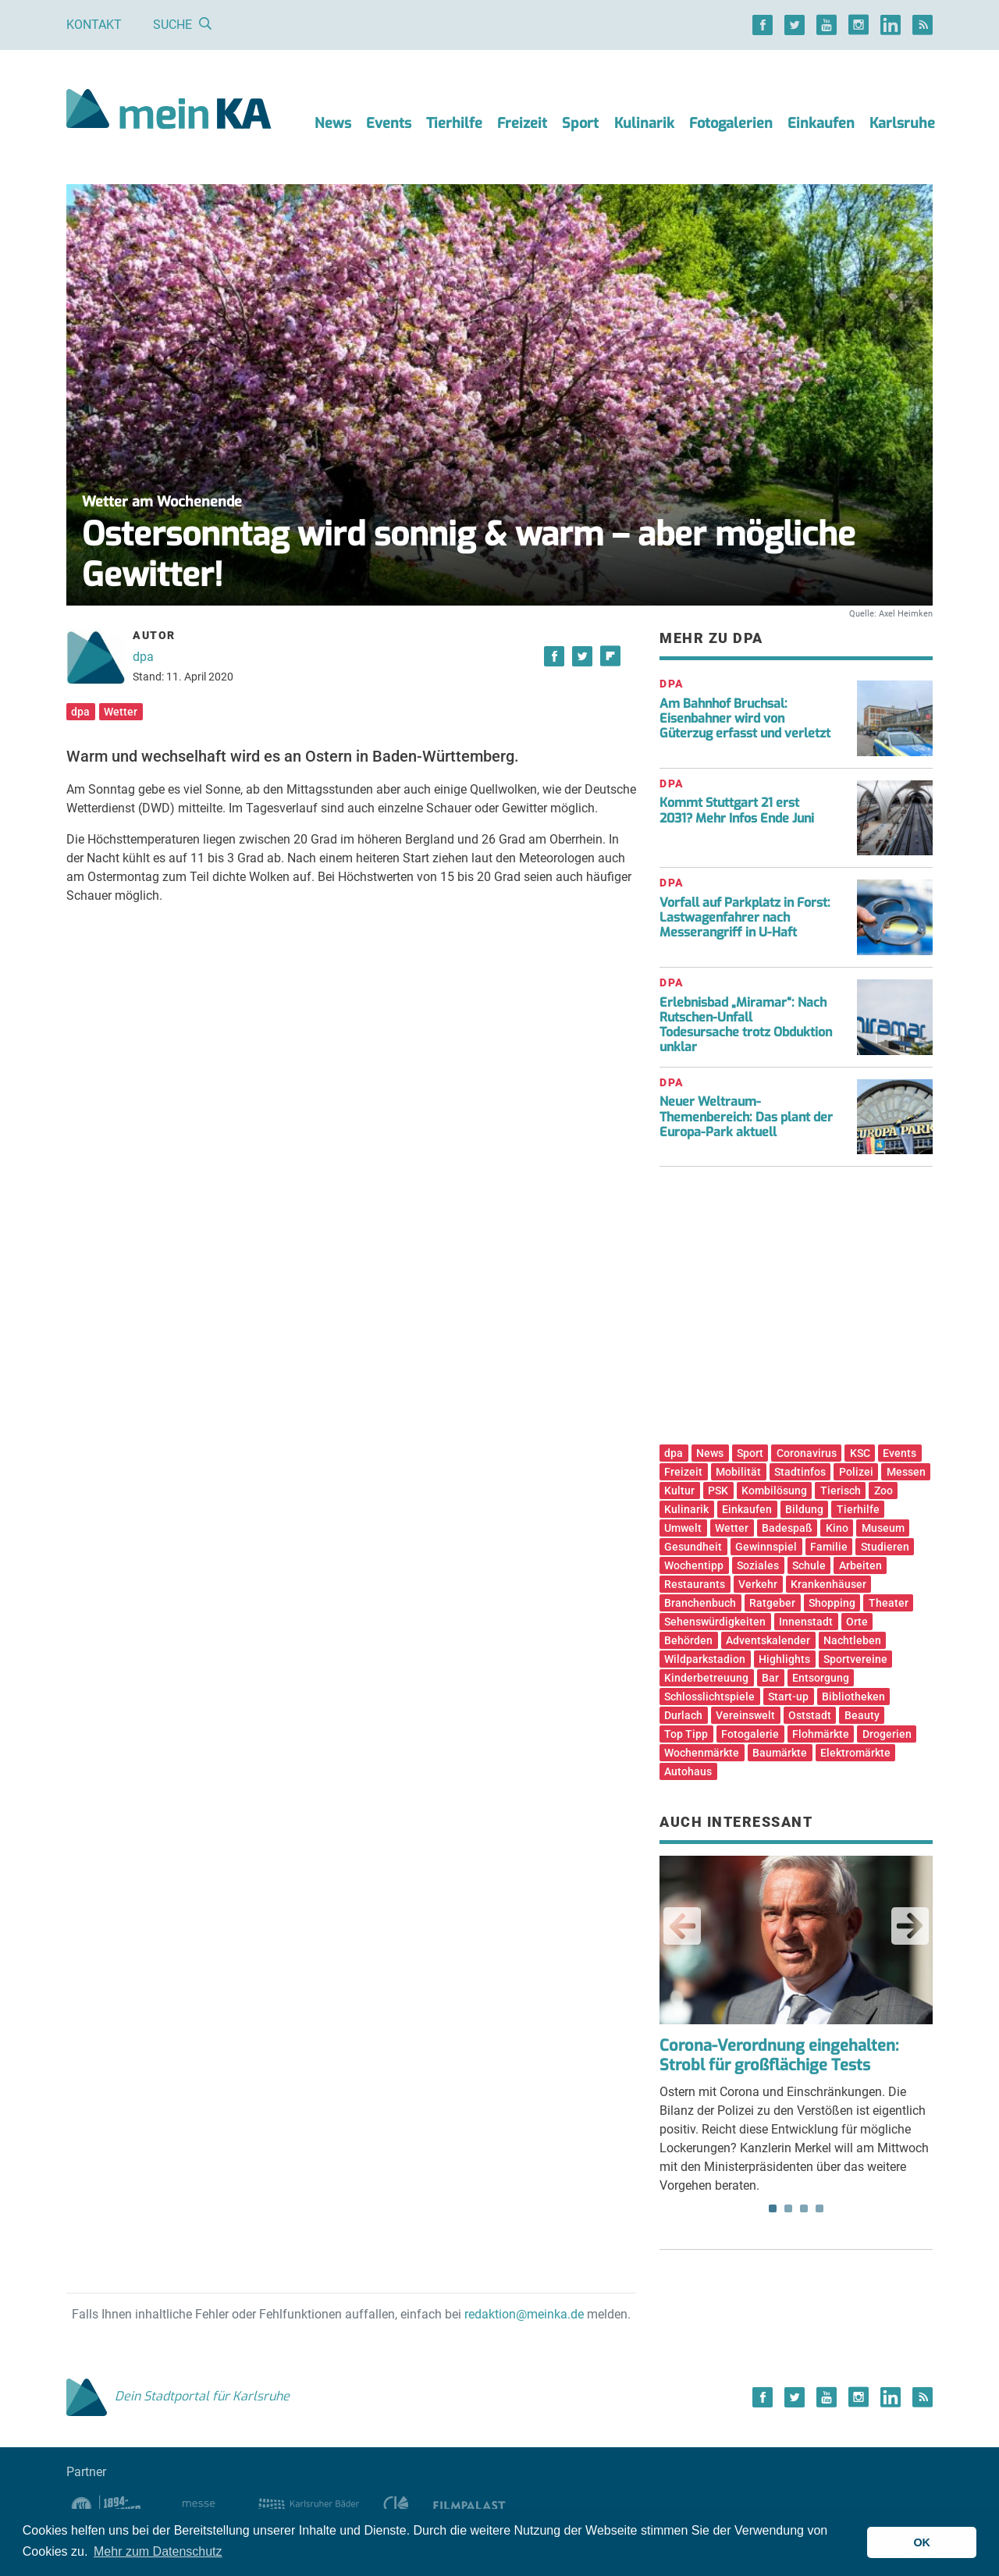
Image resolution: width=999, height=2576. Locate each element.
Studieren (885, 1546)
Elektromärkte (855, 1752)
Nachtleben (852, 1640)
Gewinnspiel (766, 1546)
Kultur (679, 1490)
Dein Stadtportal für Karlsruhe (178, 2396)
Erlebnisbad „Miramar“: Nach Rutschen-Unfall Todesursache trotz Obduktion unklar (745, 1025)
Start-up (788, 1696)
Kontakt (94, 24)
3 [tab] (804, 2208)
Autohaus (688, 1771)
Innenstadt (806, 1621)
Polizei (856, 1472)
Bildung (804, 1509)
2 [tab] (788, 2208)
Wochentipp (693, 1565)
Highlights (784, 1659)
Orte (857, 1621)
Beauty (862, 1715)
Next (910, 1926)
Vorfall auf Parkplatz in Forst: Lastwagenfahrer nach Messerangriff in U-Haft (744, 917)
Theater (888, 1603)
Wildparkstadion (704, 1659)
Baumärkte (779, 1752)
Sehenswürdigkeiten (715, 1621)
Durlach (683, 1715)
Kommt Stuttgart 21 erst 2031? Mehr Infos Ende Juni (736, 810)
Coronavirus (807, 1453)
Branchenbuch (700, 1603)
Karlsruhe (902, 123)
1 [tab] (773, 2208)
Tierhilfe (454, 123)
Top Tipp (686, 1734)
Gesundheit (693, 1546)
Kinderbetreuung (706, 1678)
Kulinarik (644, 123)
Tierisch (840, 1490)
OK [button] (921, 2542)
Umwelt (683, 1528)
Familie (829, 1546)
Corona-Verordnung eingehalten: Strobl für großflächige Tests (778, 2055)
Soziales (758, 1565)
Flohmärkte (820, 1734)
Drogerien (887, 1734)
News (333, 123)
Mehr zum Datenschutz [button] (158, 2551)
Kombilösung (774, 1490)
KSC (860, 1453)
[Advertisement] (796, 1311)
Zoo (883, 1490)
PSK (718, 1490)
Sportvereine (855, 1659)
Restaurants (694, 1584)
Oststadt (809, 1715)
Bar (770, 1678)
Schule (809, 1565)
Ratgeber (772, 1603)
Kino (837, 1528)
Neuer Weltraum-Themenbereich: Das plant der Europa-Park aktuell (746, 1116)
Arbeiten (860, 1565)
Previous (682, 1926)
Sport (580, 123)
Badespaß (787, 1528)
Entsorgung (820, 1678)
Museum (883, 1528)
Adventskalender (768, 1640)
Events (388, 123)
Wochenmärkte (701, 1752)
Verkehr (757, 1584)
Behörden (688, 1640)
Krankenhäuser (828, 1584)
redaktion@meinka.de (524, 2314)
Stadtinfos (800, 1472)
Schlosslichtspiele (709, 1696)
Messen (906, 1472)
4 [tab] (819, 2208)
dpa (143, 656)
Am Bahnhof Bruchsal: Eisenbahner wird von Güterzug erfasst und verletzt (744, 718)
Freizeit (522, 123)
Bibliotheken (853, 1696)
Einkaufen (821, 123)
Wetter (120, 711)
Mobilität (738, 1472)
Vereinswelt (745, 1715)
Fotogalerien (731, 123)
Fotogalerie (750, 1734)
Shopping (832, 1603)
